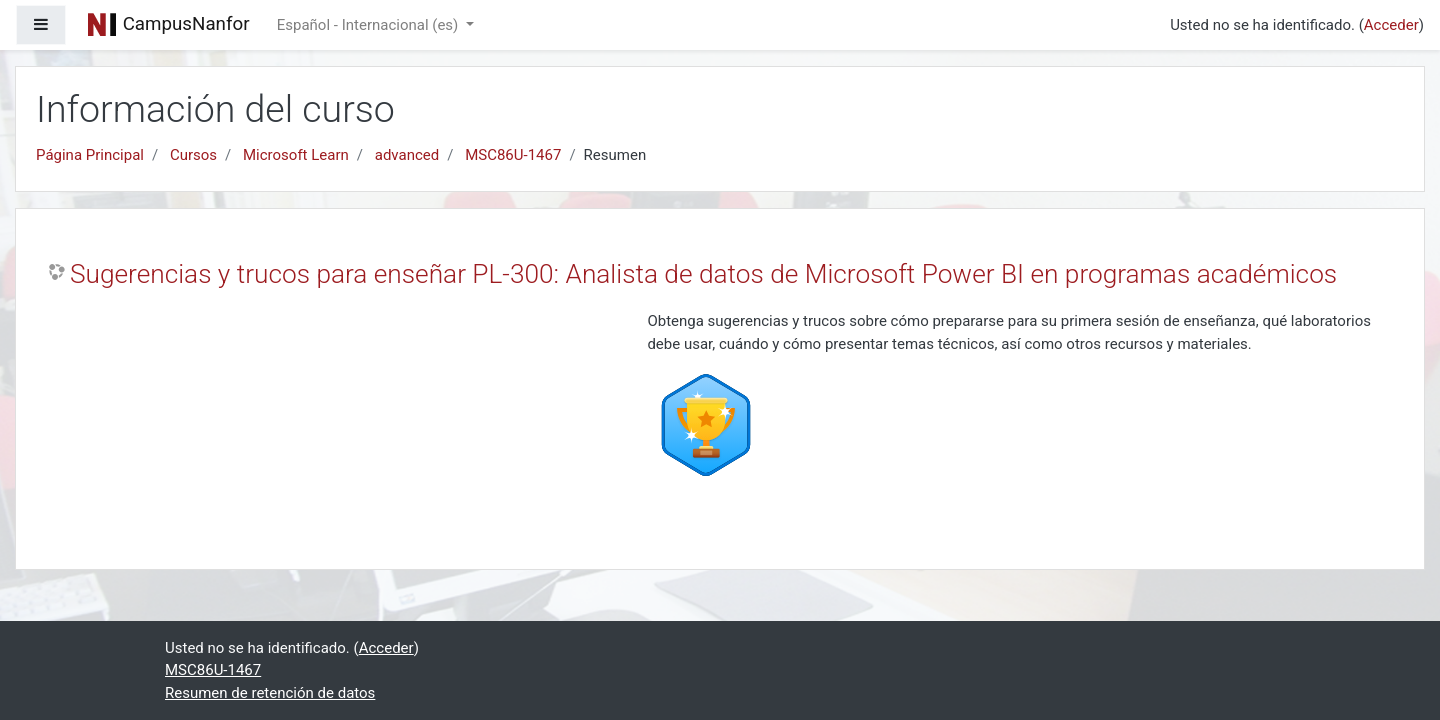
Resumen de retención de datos (270, 693)
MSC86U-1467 (513, 155)
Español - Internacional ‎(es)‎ (369, 25)
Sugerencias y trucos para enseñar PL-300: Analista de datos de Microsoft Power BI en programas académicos (703, 274)
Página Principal (90, 155)
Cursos (193, 155)
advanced (407, 155)
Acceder (1391, 25)
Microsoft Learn (296, 155)
